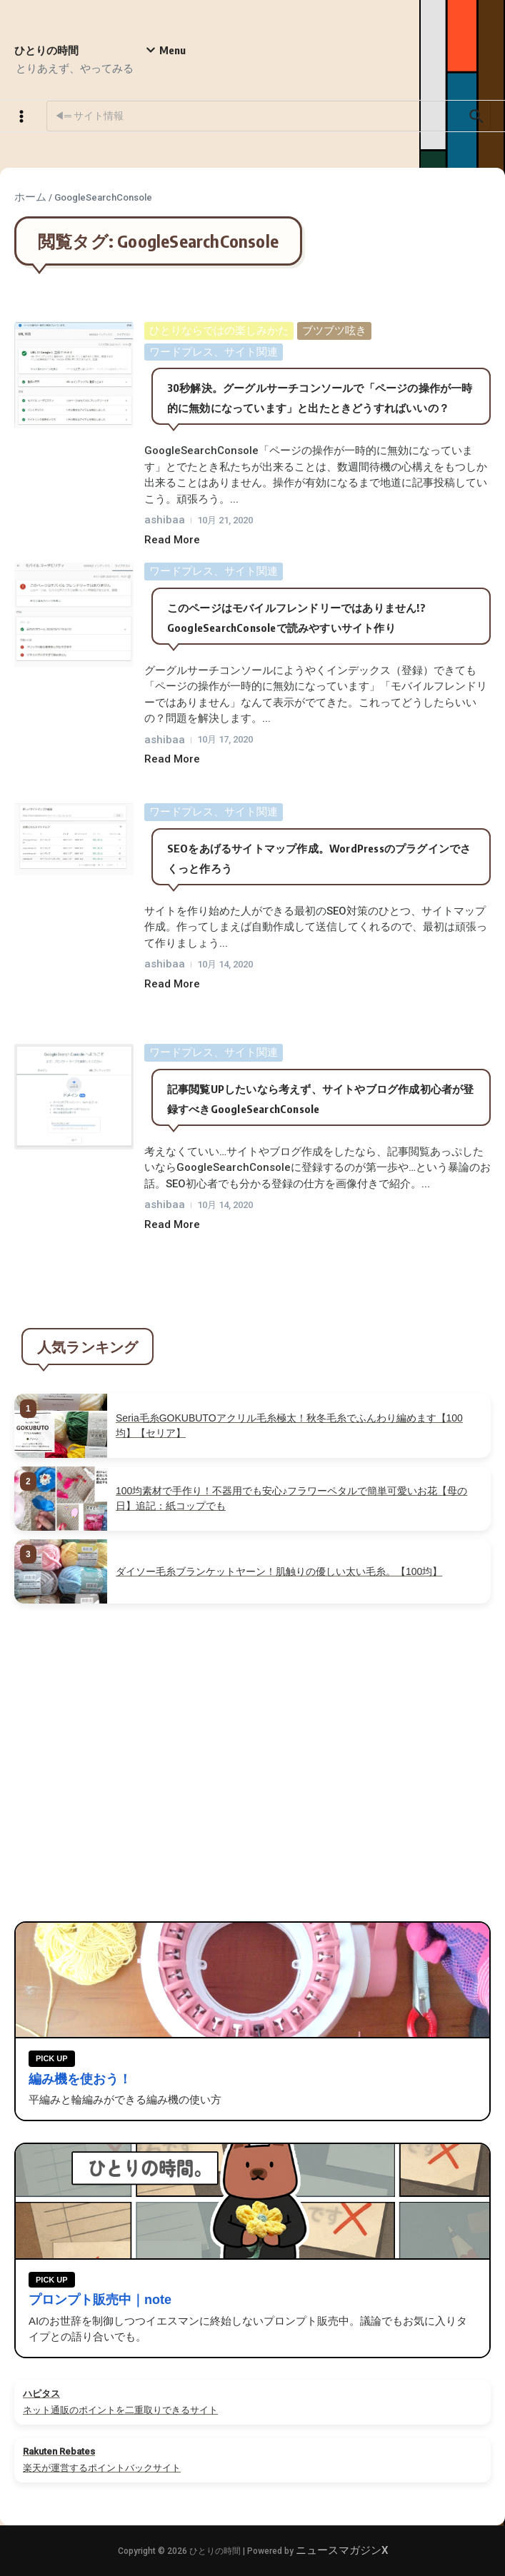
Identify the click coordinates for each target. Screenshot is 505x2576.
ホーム (30, 197)
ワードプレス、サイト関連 (213, 352)
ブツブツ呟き (334, 330)
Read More (172, 539)
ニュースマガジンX (342, 2550)
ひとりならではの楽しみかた (219, 330)
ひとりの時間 (46, 50)
